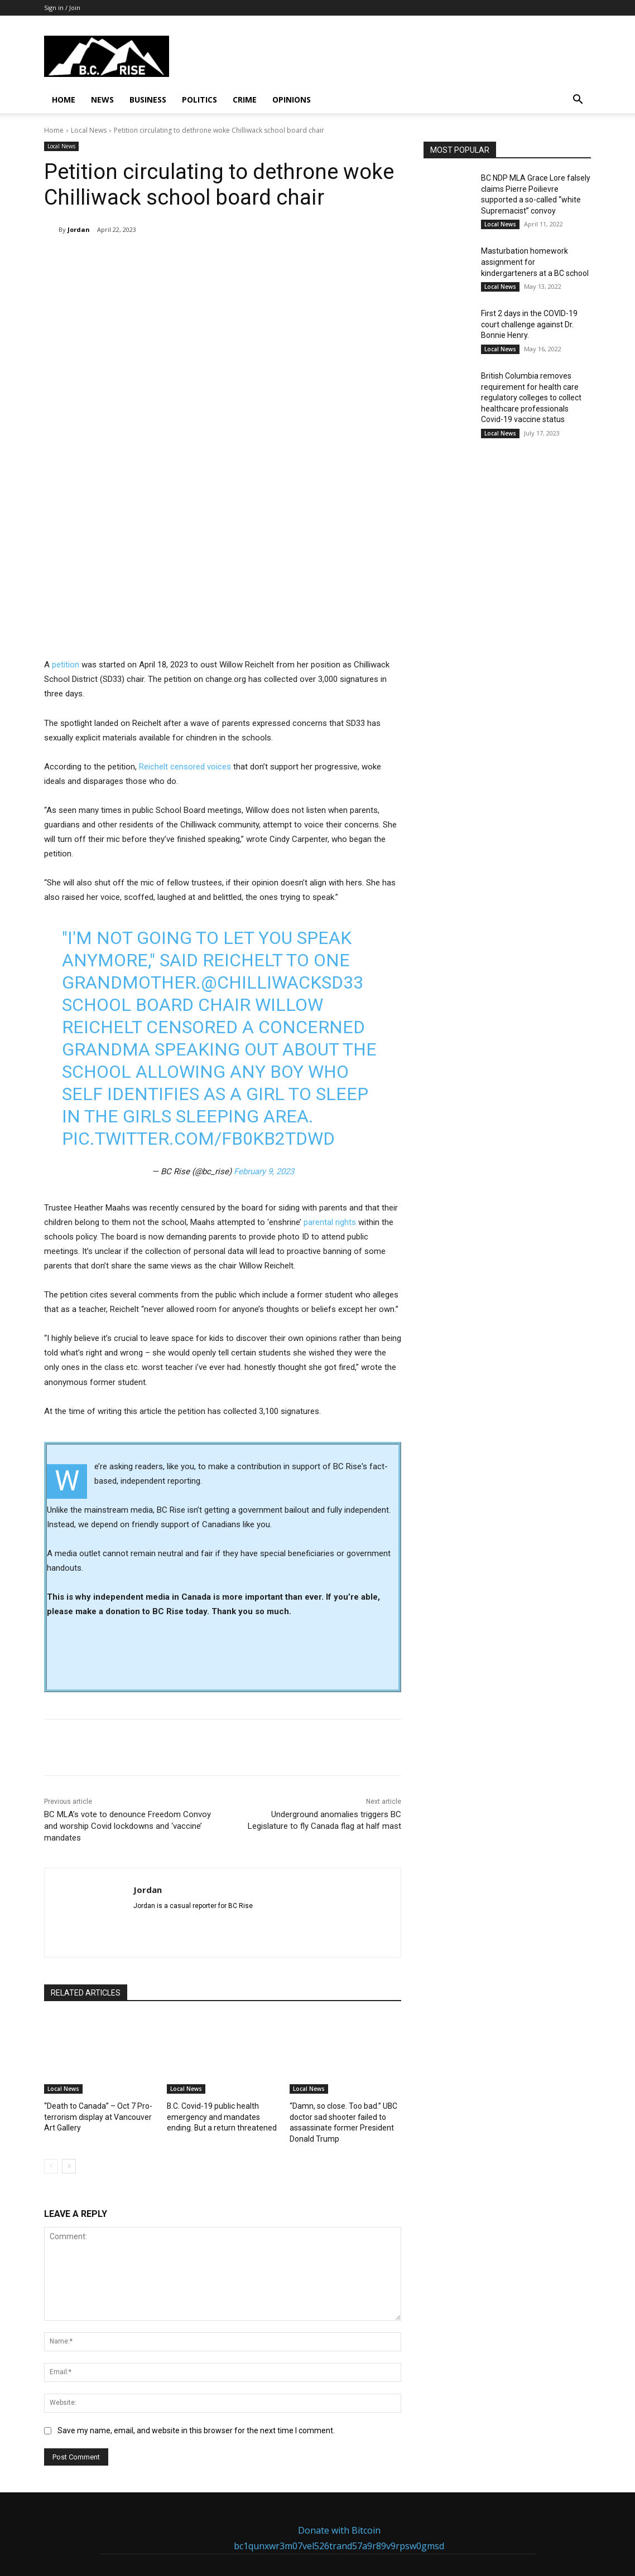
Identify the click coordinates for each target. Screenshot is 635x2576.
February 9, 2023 (264, 1050)
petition (65, 543)
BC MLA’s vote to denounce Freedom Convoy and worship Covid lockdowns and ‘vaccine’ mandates (127, 1704)
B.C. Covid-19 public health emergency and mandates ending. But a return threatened (221, 1994)
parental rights (330, 1100)
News (102, 99)
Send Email (249, 2520)
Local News (89, 130)
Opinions (291, 99)
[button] (577, 100)
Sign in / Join (62, 7)
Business (147, 99)
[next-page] (69, 2041)
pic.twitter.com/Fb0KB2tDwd (198, 1017)
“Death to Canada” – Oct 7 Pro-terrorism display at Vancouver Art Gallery (98, 1994)
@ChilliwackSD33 (282, 860)
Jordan (79, 229)
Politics (199, 99)
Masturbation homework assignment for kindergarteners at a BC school (535, 261)
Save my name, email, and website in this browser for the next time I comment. (196, 2305)
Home (63, 99)
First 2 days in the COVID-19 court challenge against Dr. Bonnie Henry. (529, 324)
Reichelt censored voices (185, 645)
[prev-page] (51, 2041)
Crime (245, 99)
